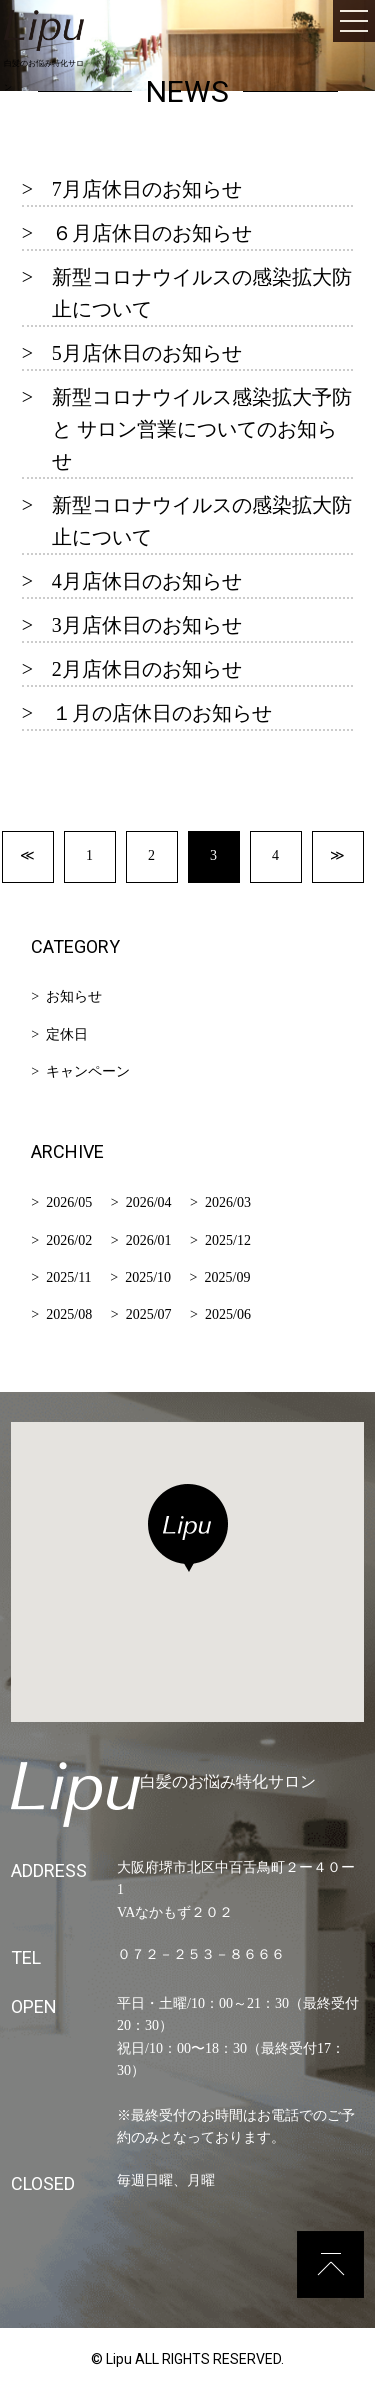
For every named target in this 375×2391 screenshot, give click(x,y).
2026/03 (228, 1202)
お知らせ (74, 996)
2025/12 (228, 1240)
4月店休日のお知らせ (147, 581)
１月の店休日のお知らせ (162, 713)
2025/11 (68, 1277)
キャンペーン (88, 1071)
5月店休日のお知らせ (147, 353)
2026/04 (149, 1202)
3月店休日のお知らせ (147, 625)
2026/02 (69, 1240)
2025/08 (69, 1314)
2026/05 (69, 1202)
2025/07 (149, 1314)
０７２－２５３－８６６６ (201, 1954)
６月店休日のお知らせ (152, 233)
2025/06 (228, 1314)
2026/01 (149, 1240)
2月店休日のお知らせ (147, 669)
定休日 (67, 1034)
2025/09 (228, 1277)
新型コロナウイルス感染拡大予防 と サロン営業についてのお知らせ (202, 429)
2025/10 (148, 1277)
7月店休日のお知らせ (147, 189)
